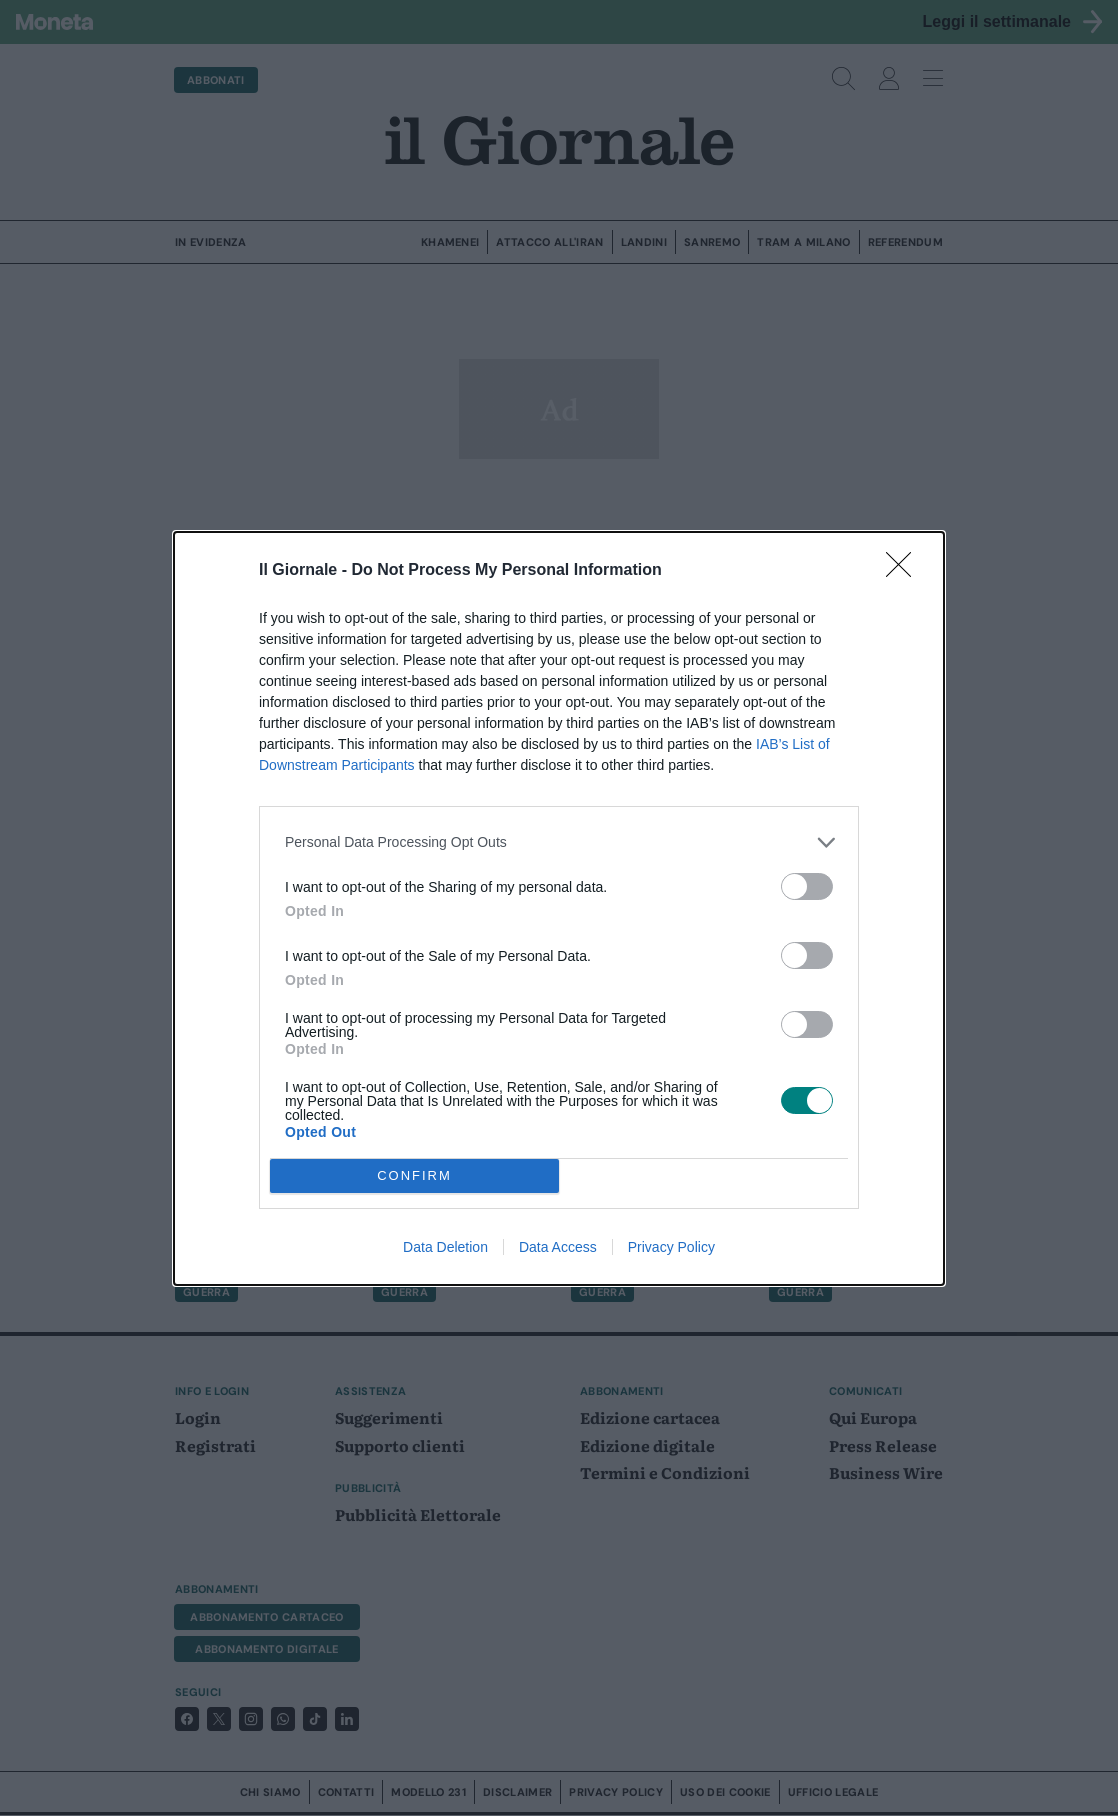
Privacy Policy (671, 1247)
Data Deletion (445, 1247)
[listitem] (559, 842)
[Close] (905, 571)
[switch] (807, 886)
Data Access (558, 1247)
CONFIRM (414, 1175)
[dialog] (559, 908)
